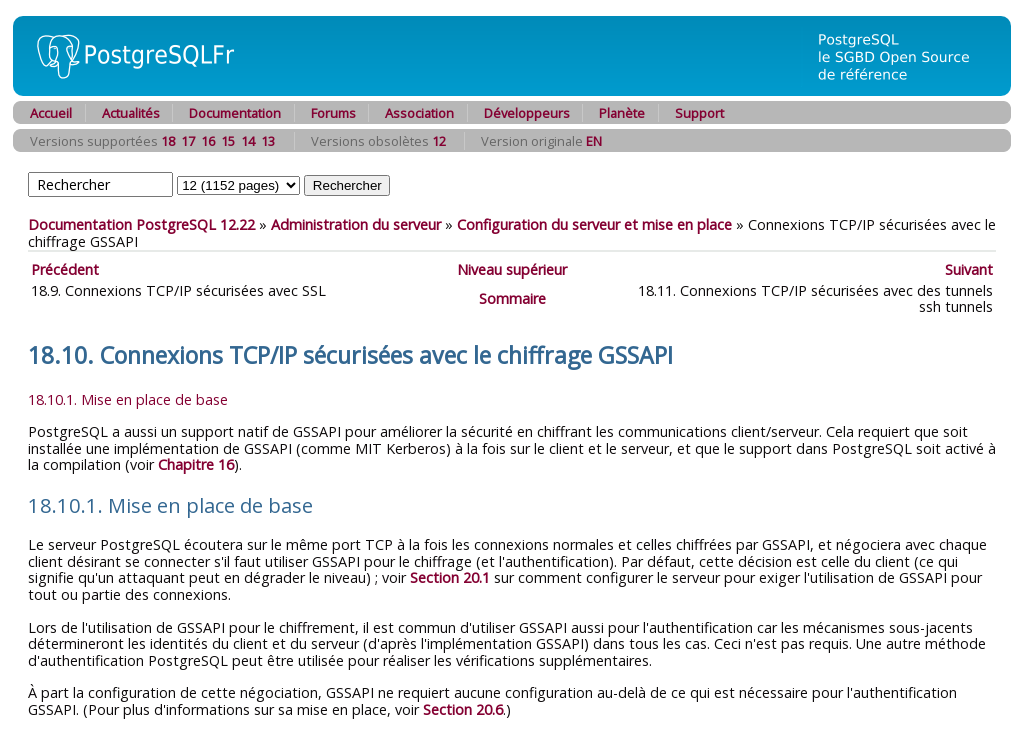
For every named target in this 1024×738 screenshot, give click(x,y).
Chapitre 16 (196, 464)
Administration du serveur (356, 224)
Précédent (65, 269)
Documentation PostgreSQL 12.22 (141, 224)
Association (419, 113)
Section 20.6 (463, 709)
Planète (622, 113)
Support (699, 113)
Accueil (51, 113)
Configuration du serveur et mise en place (594, 224)
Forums (333, 113)
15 (228, 141)
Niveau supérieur (512, 269)
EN (594, 141)
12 (439, 141)
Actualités (131, 113)
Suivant (969, 269)
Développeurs (527, 113)
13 (268, 141)
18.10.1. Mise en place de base (128, 399)
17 (188, 141)
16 (208, 141)
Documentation (235, 113)
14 (248, 141)
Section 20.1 (450, 577)
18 (168, 141)
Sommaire (512, 298)
